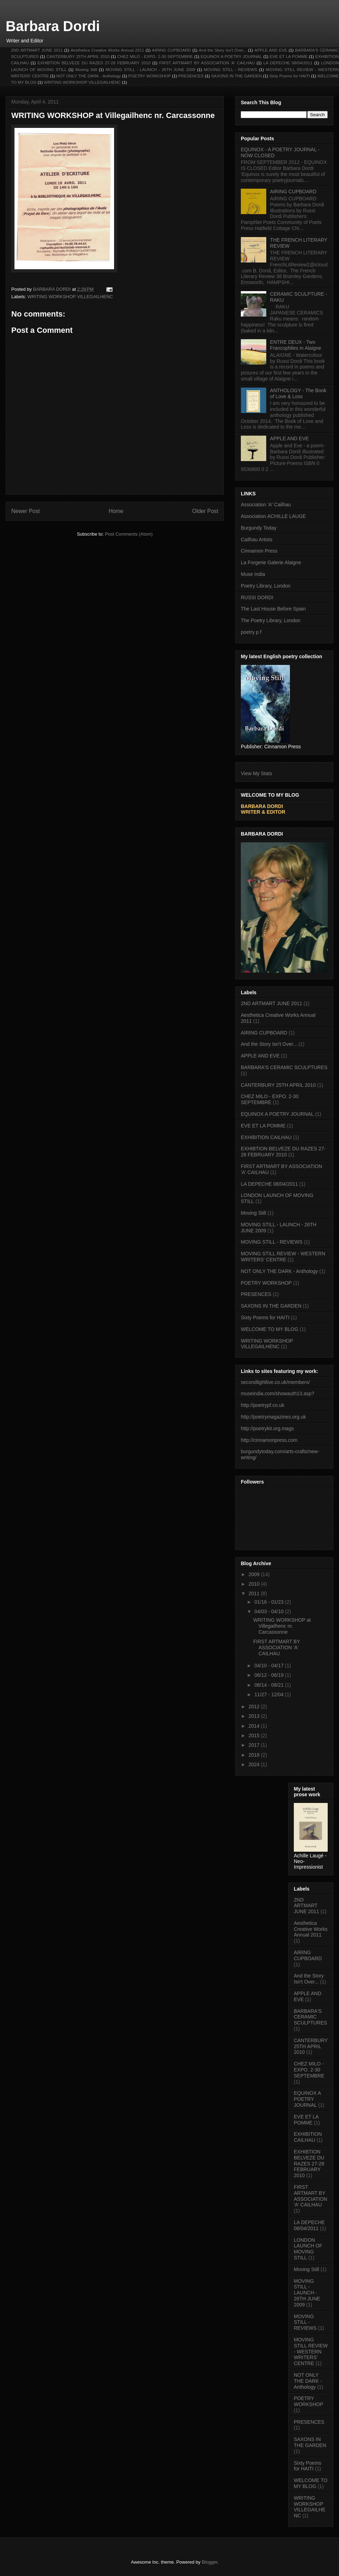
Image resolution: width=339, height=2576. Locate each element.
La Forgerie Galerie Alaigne (271, 562)
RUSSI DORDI (257, 597)
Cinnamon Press (259, 551)
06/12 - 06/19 (269, 1675)
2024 (255, 1764)
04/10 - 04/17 (269, 1665)
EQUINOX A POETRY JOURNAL (231, 56)
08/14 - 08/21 (269, 1685)
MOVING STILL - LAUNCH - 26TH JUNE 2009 (150, 69)
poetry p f (251, 632)
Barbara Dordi (53, 26)
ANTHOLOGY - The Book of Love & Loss (298, 393)
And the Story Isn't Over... (222, 50)
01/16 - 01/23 (269, 1602)
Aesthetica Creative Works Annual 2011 (107, 50)
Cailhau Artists (256, 539)
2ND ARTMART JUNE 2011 (37, 50)
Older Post (205, 511)
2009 (255, 1574)
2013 (255, 1716)
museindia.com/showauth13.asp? (277, 1393)
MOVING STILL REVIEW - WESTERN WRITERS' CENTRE (283, 1256)
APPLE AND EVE (270, 50)
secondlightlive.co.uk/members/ (275, 1382)
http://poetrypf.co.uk (262, 1405)
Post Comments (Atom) (129, 534)
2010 (255, 1584)
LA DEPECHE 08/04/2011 (288, 62)
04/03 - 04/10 (269, 1611)
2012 (255, 1706)
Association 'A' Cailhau (266, 504)
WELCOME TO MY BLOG (269, 1329)
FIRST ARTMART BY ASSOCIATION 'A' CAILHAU (207, 62)
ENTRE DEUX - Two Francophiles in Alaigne (295, 345)
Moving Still (86, 69)
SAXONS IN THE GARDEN (236, 75)
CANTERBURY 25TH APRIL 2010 (77, 56)
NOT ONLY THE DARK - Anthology (88, 75)
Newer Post (25, 511)
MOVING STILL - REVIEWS (230, 69)
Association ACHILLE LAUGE (273, 516)
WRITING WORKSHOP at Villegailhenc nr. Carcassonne (282, 1626)
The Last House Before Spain (273, 609)
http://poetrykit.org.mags (267, 1428)
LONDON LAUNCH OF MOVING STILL (308, 2248)
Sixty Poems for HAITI (289, 75)
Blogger (209, 2562)
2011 (255, 1593)
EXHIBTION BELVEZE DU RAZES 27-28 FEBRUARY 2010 (93, 62)
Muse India (253, 574)
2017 (255, 1745)
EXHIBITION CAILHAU (266, 1137)
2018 (255, 1755)
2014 (255, 1726)
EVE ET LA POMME (289, 56)
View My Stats (256, 773)
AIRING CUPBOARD (171, 50)
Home (116, 511)
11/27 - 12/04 (269, 1694)
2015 (255, 1735)
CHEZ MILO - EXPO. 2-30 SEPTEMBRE (155, 56)
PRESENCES (191, 75)
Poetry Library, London (266, 586)
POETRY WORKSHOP (149, 75)
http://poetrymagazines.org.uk (273, 1417)
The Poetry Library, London (271, 620)
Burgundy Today (258, 528)
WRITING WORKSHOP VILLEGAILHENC (82, 82)
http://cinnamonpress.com (269, 1440)
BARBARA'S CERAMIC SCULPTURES (284, 1067)
